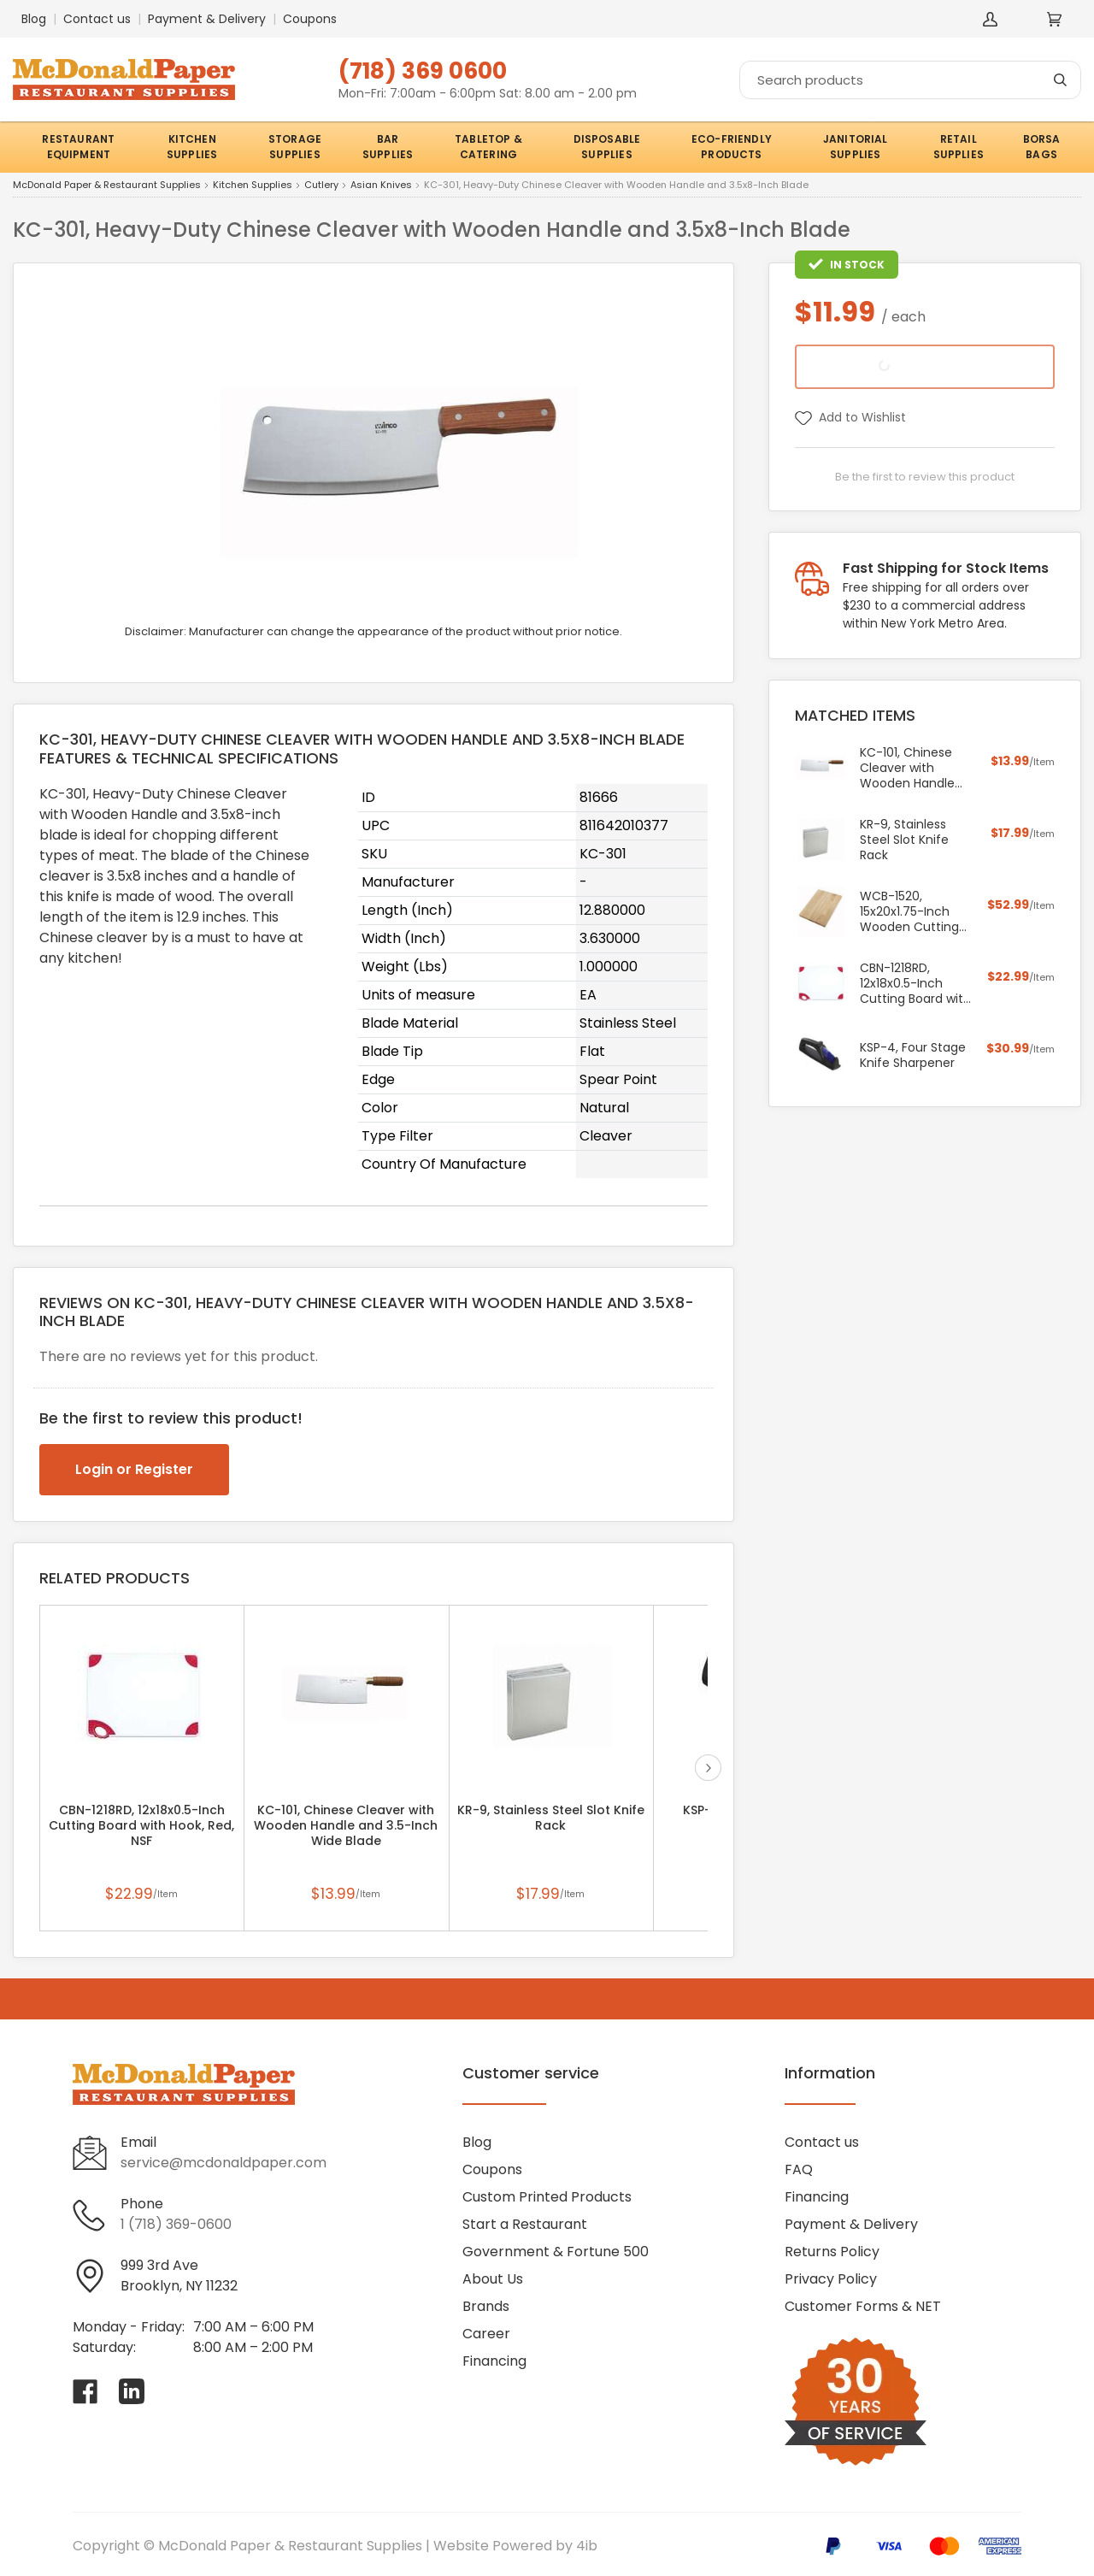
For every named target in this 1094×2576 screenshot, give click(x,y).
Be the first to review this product (925, 477)
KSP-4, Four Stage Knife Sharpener (913, 1055)
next (708, 1767)
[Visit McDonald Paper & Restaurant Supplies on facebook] (85, 2391)
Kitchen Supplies (252, 186)
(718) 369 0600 (422, 70)
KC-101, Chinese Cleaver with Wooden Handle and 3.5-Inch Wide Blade (346, 1825)
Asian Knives (381, 186)
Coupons (310, 18)
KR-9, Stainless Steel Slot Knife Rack (550, 1817)
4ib (586, 2545)
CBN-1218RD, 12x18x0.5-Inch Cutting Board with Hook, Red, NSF (141, 1825)
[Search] (910, 80)
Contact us (97, 18)
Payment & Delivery (207, 18)
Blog (33, 18)
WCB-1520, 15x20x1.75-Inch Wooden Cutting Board (909, 911)
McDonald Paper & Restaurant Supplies (107, 186)
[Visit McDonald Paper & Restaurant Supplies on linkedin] (131, 2391)
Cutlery (321, 186)
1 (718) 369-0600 (176, 2224)
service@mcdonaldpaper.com (223, 2162)
